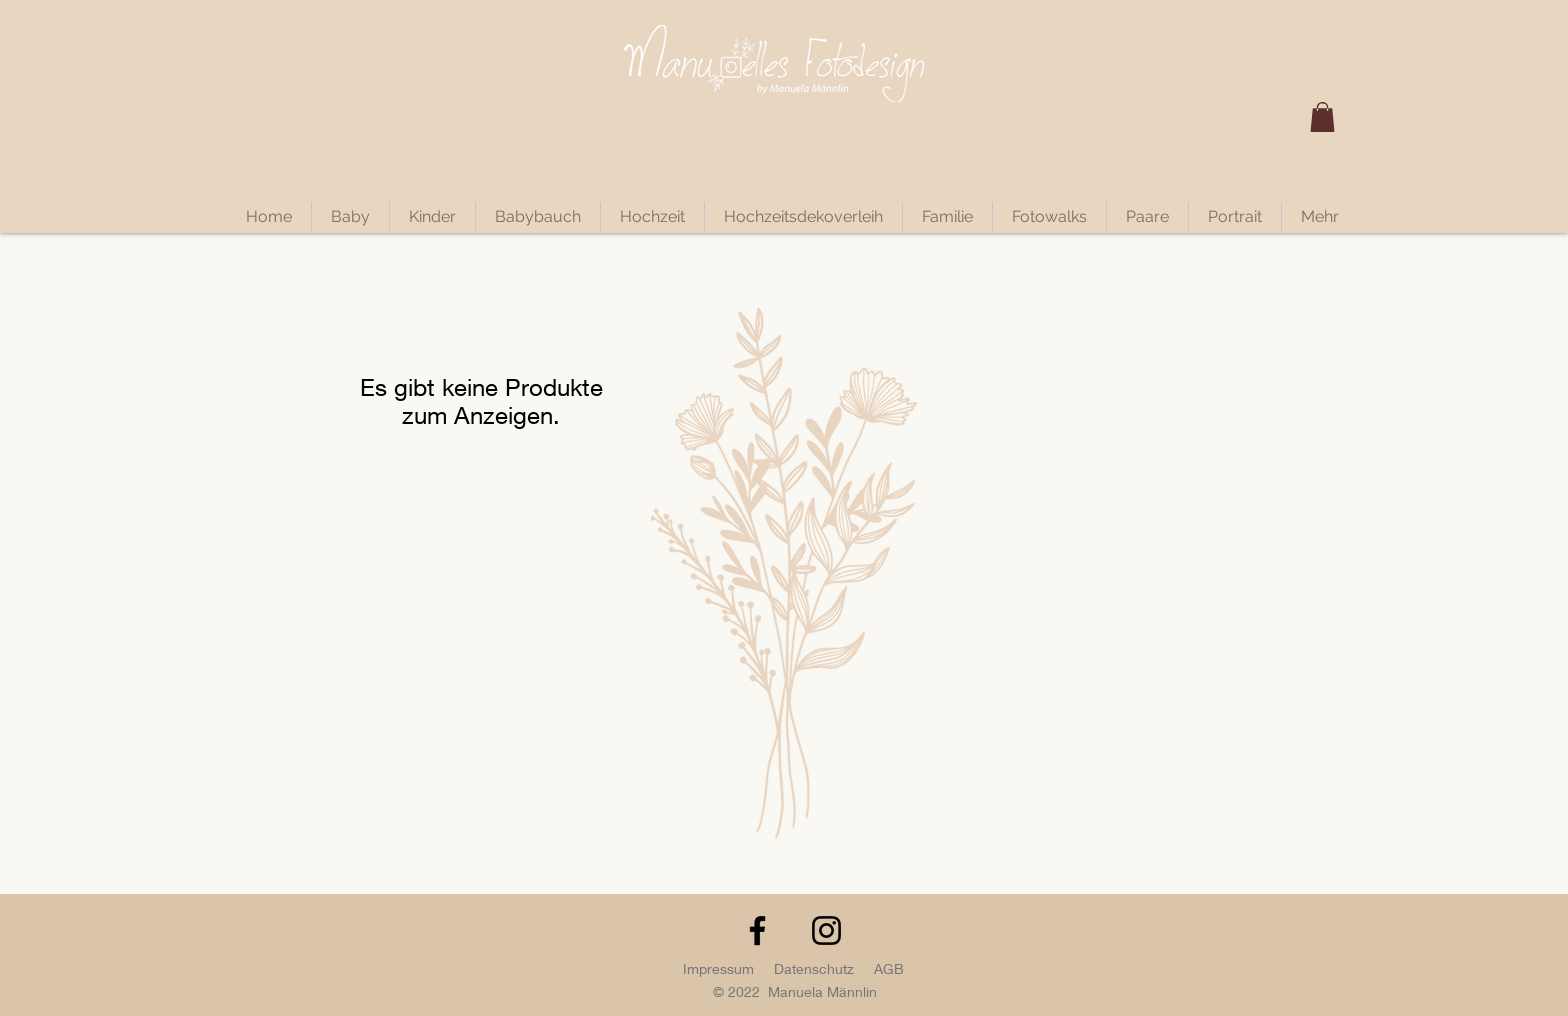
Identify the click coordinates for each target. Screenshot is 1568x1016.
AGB (889, 968)
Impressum (718, 968)
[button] (1322, 117)
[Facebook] (757, 930)
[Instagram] (826, 930)
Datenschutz (814, 968)
